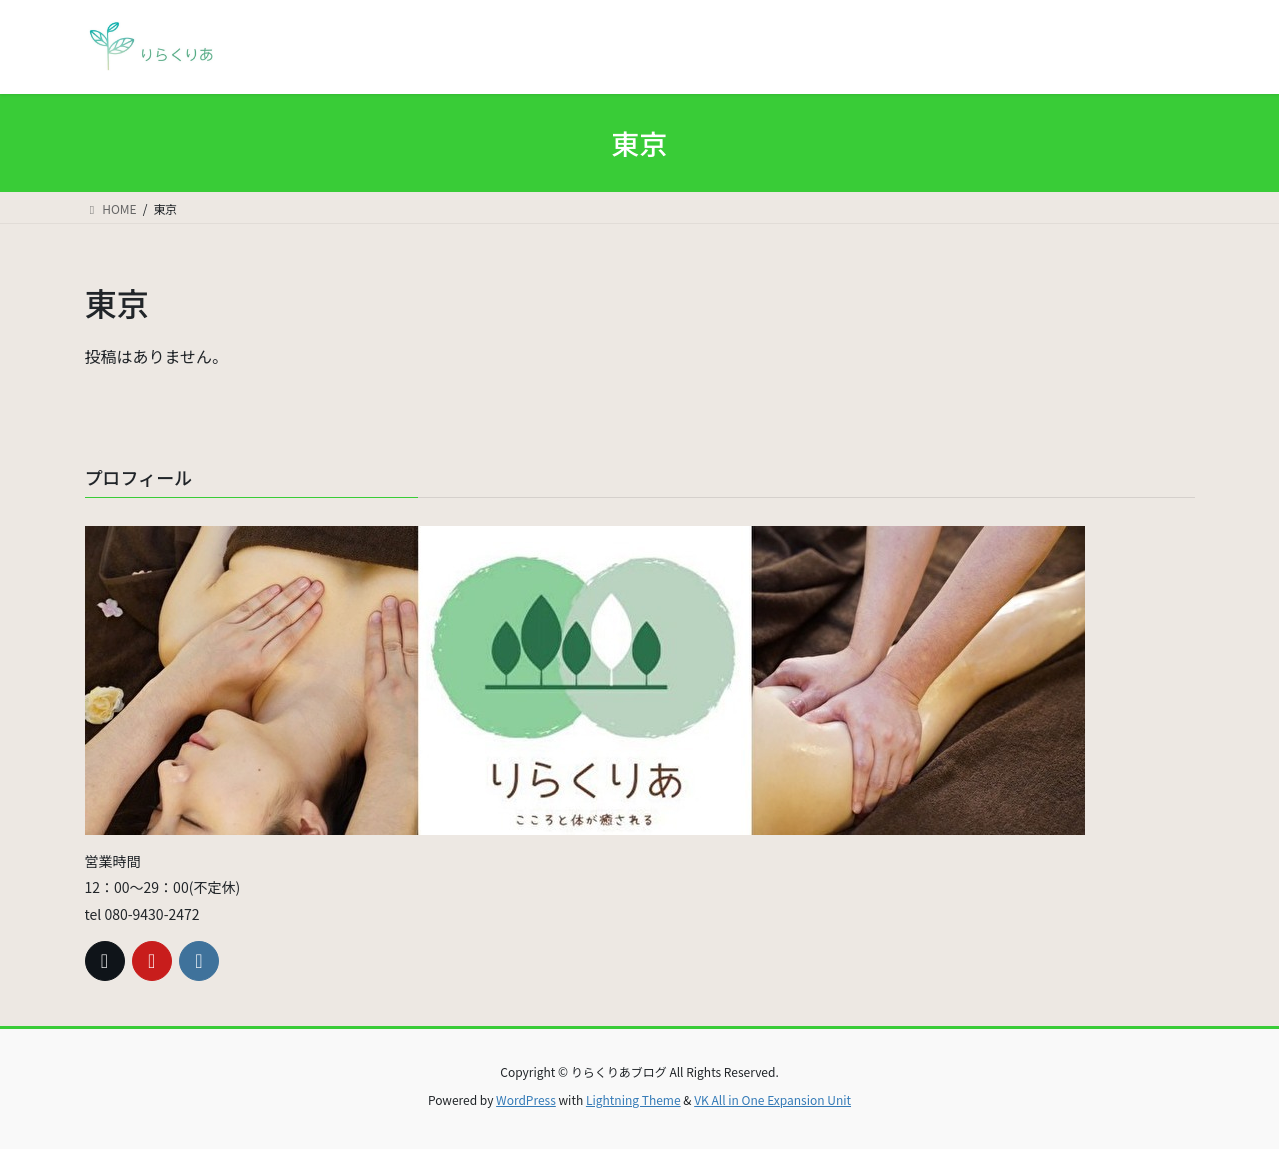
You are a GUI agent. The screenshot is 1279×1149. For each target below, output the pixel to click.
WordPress (526, 1099)
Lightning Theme (633, 1099)
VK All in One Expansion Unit (772, 1099)
